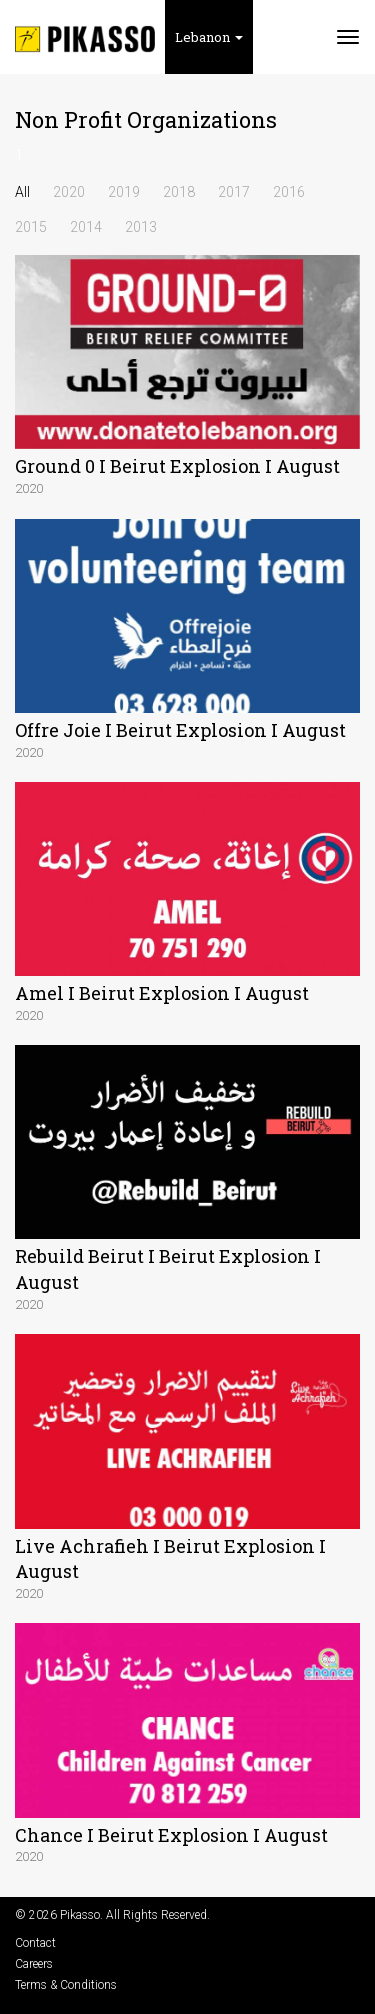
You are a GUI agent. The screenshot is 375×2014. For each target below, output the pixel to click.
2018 (179, 192)
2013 (141, 227)
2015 (31, 227)
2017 (234, 192)
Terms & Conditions (66, 1985)
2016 (289, 192)
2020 (69, 192)
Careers (34, 1964)
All (22, 192)
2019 (124, 192)
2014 (86, 227)
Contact (35, 1943)
